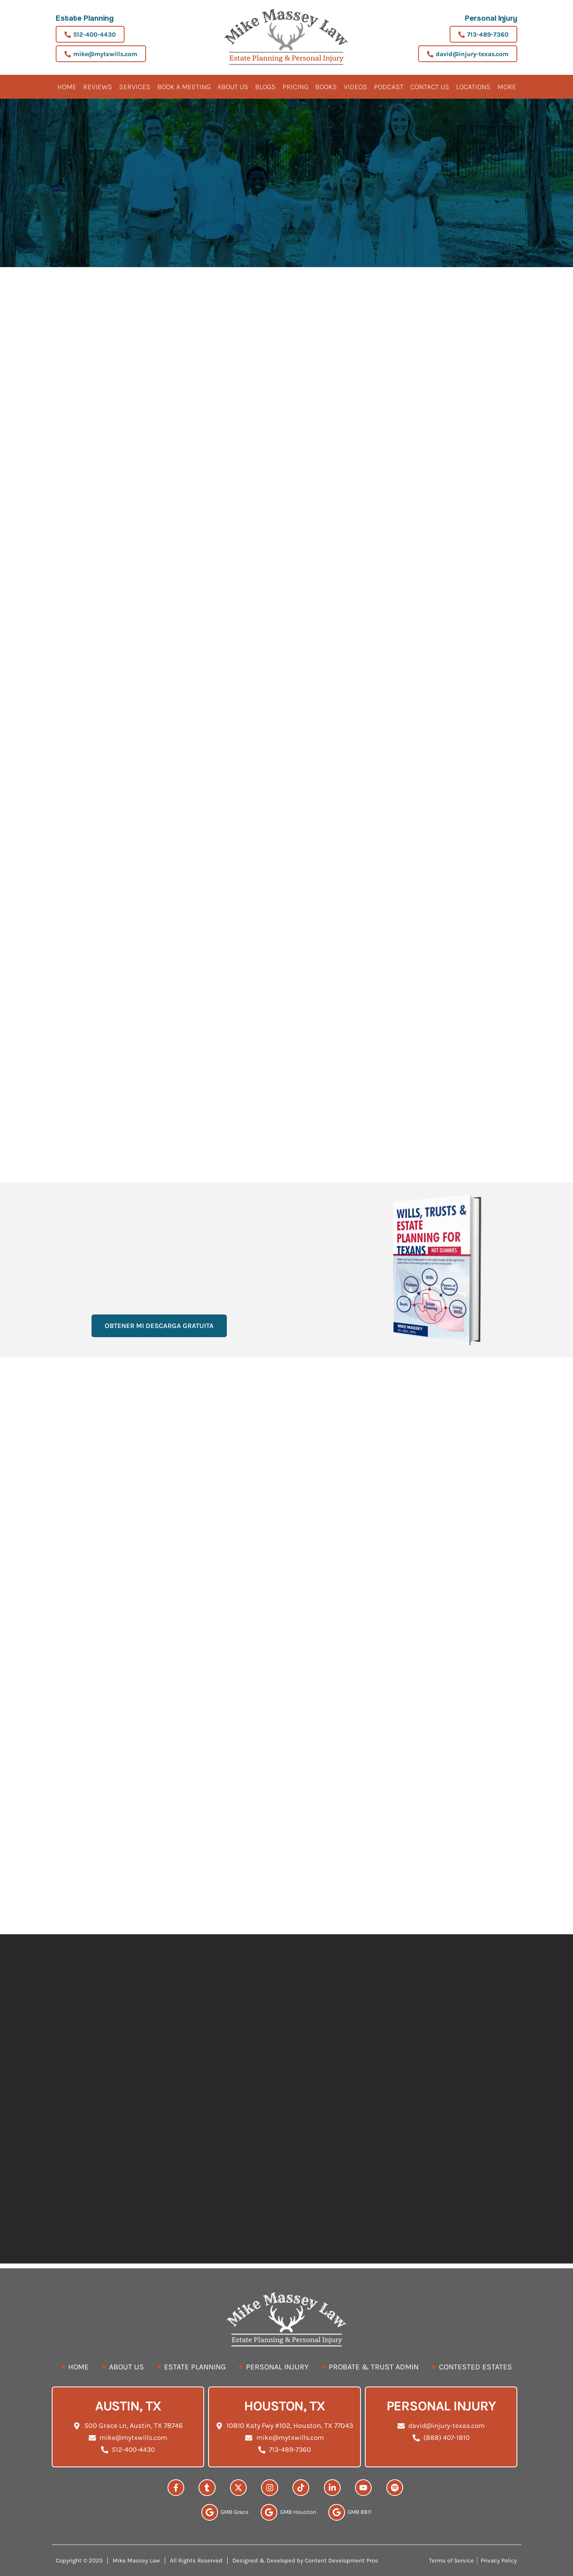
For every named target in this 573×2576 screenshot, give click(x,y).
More (506, 86)
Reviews (97, 86)
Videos (355, 86)
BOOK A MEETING (183, 86)
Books (326, 86)
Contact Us (429, 86)
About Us (232, 86)
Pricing (295, 86)
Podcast (388, 86)
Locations (473, 86)
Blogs (265, 86)
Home (66, 86)
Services (134, 86)
